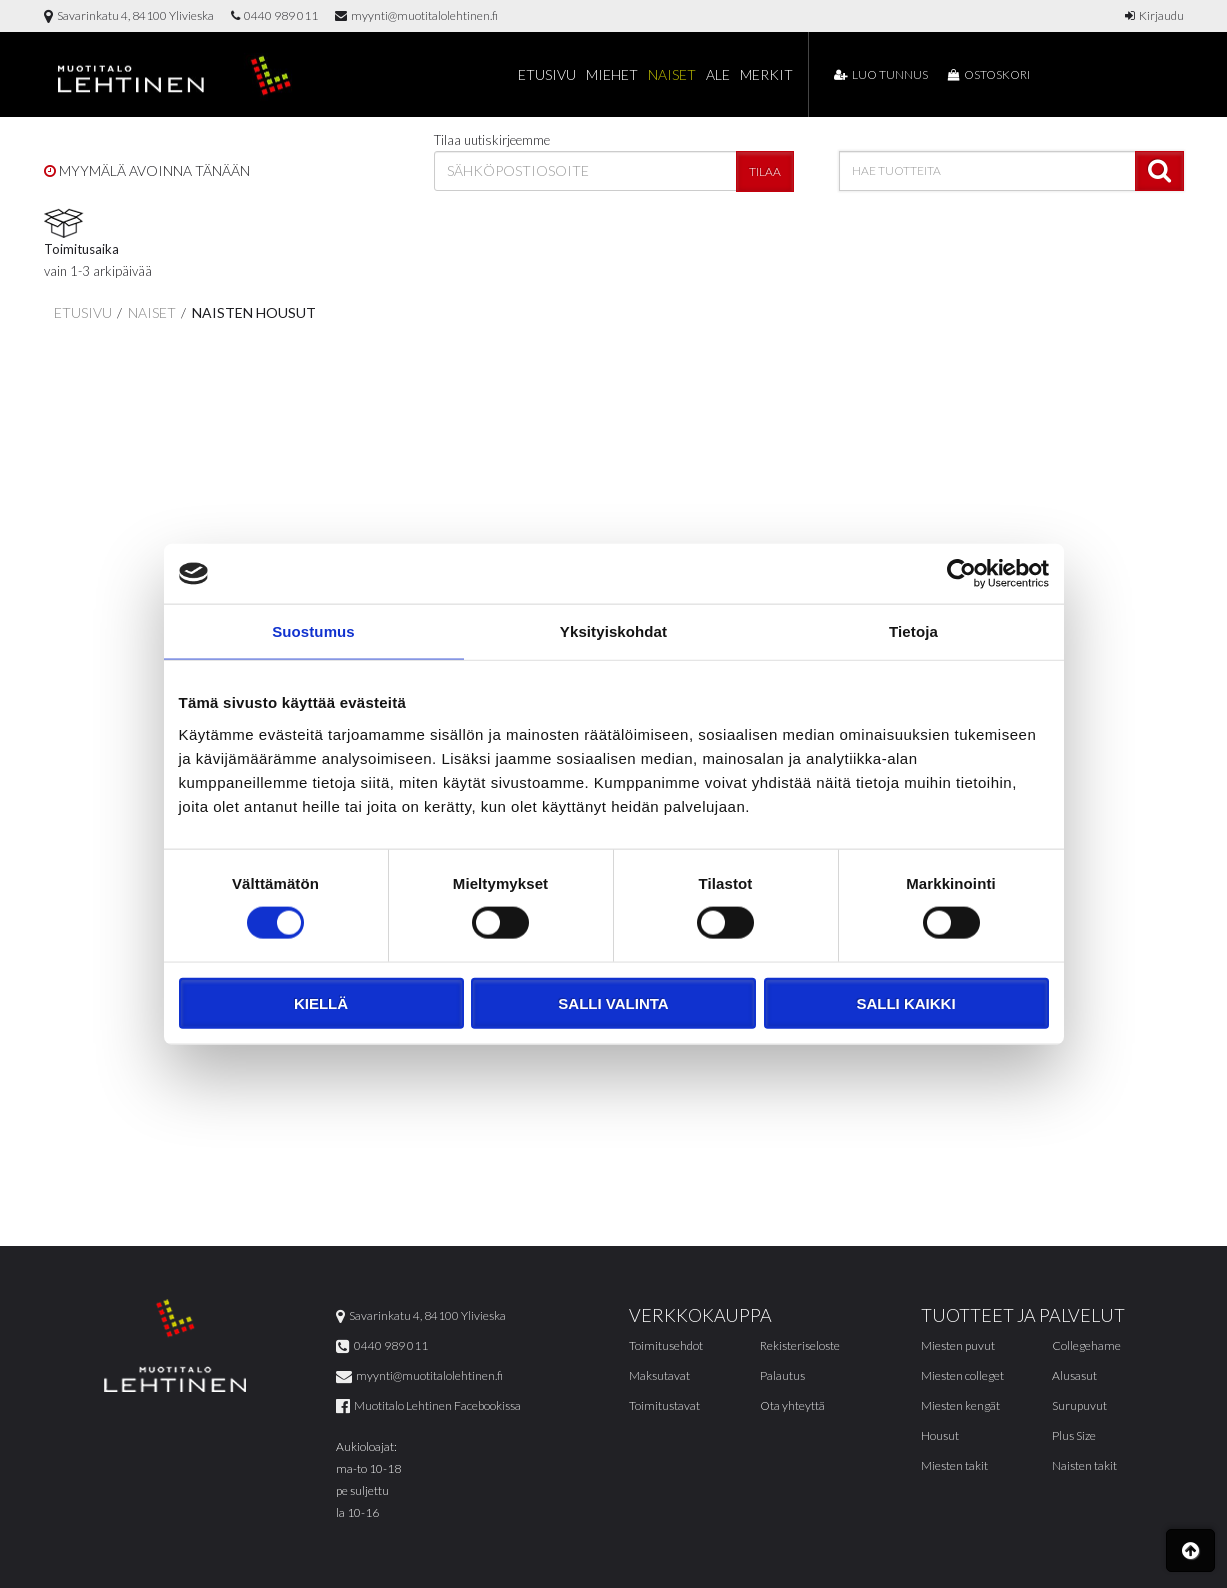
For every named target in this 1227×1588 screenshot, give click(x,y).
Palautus (782, 1376)
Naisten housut (252, 312)
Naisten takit (1084, 1466)
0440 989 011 (274, 15)
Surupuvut (1079, 1406)
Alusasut (1074, 1376)
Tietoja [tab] (913, 631)
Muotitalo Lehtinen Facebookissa (428, 1406)
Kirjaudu (1154, 15)
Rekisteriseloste (800, 1346)
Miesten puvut (958, 1346)
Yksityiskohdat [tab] (613, 631)
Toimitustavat (664, 1406)
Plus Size (1074, 1436)
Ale (718, 74)
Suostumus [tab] (313, 631)
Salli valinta (613, 1002)
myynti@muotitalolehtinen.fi (416, 15)
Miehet (612, 74)
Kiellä (321, 1002)
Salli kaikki (905, 1002)
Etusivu (547, 74)
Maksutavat (659, 1376)
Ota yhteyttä (792, 1406)
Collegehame (1086, 1346)
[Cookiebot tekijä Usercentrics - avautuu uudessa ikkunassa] (961, 574)
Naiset (672, 74)
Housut (940, 1436)
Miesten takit (954, 1466)
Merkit (766, 74)
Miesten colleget (962, 1376)
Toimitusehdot (666, 1346)
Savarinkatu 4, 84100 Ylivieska (129, 15)
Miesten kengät (960, 1406)
